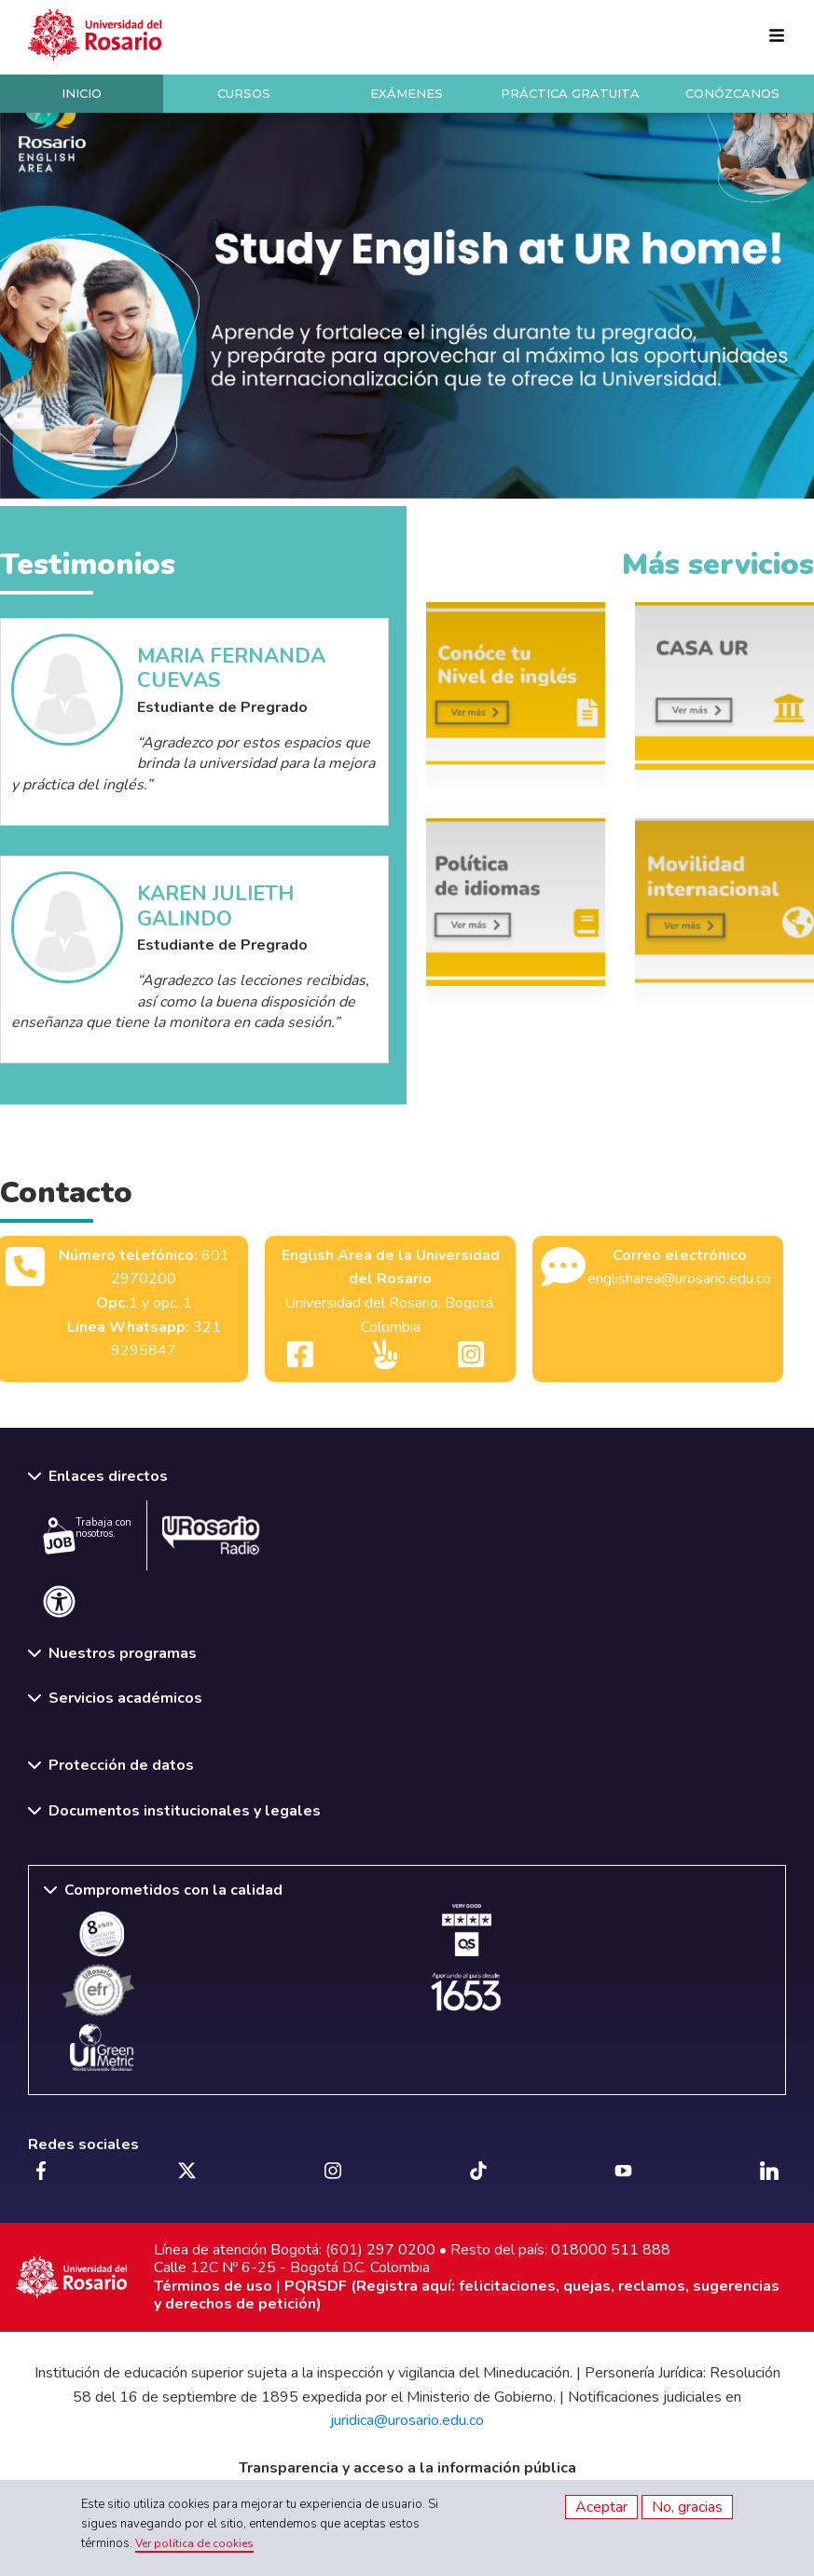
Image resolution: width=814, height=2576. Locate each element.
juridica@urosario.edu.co (407, 2420)
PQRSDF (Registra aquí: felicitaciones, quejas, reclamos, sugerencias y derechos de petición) (467, 2295)
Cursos (243, 93)
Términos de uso (213, 2286)
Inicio (82, 93)
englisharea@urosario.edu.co (679, 1278)
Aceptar (601, 2507)
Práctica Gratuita (570, 93)
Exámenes (406, 93)
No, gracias (687, 2507)
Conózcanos (732, 93)
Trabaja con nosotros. (87, 1535)
